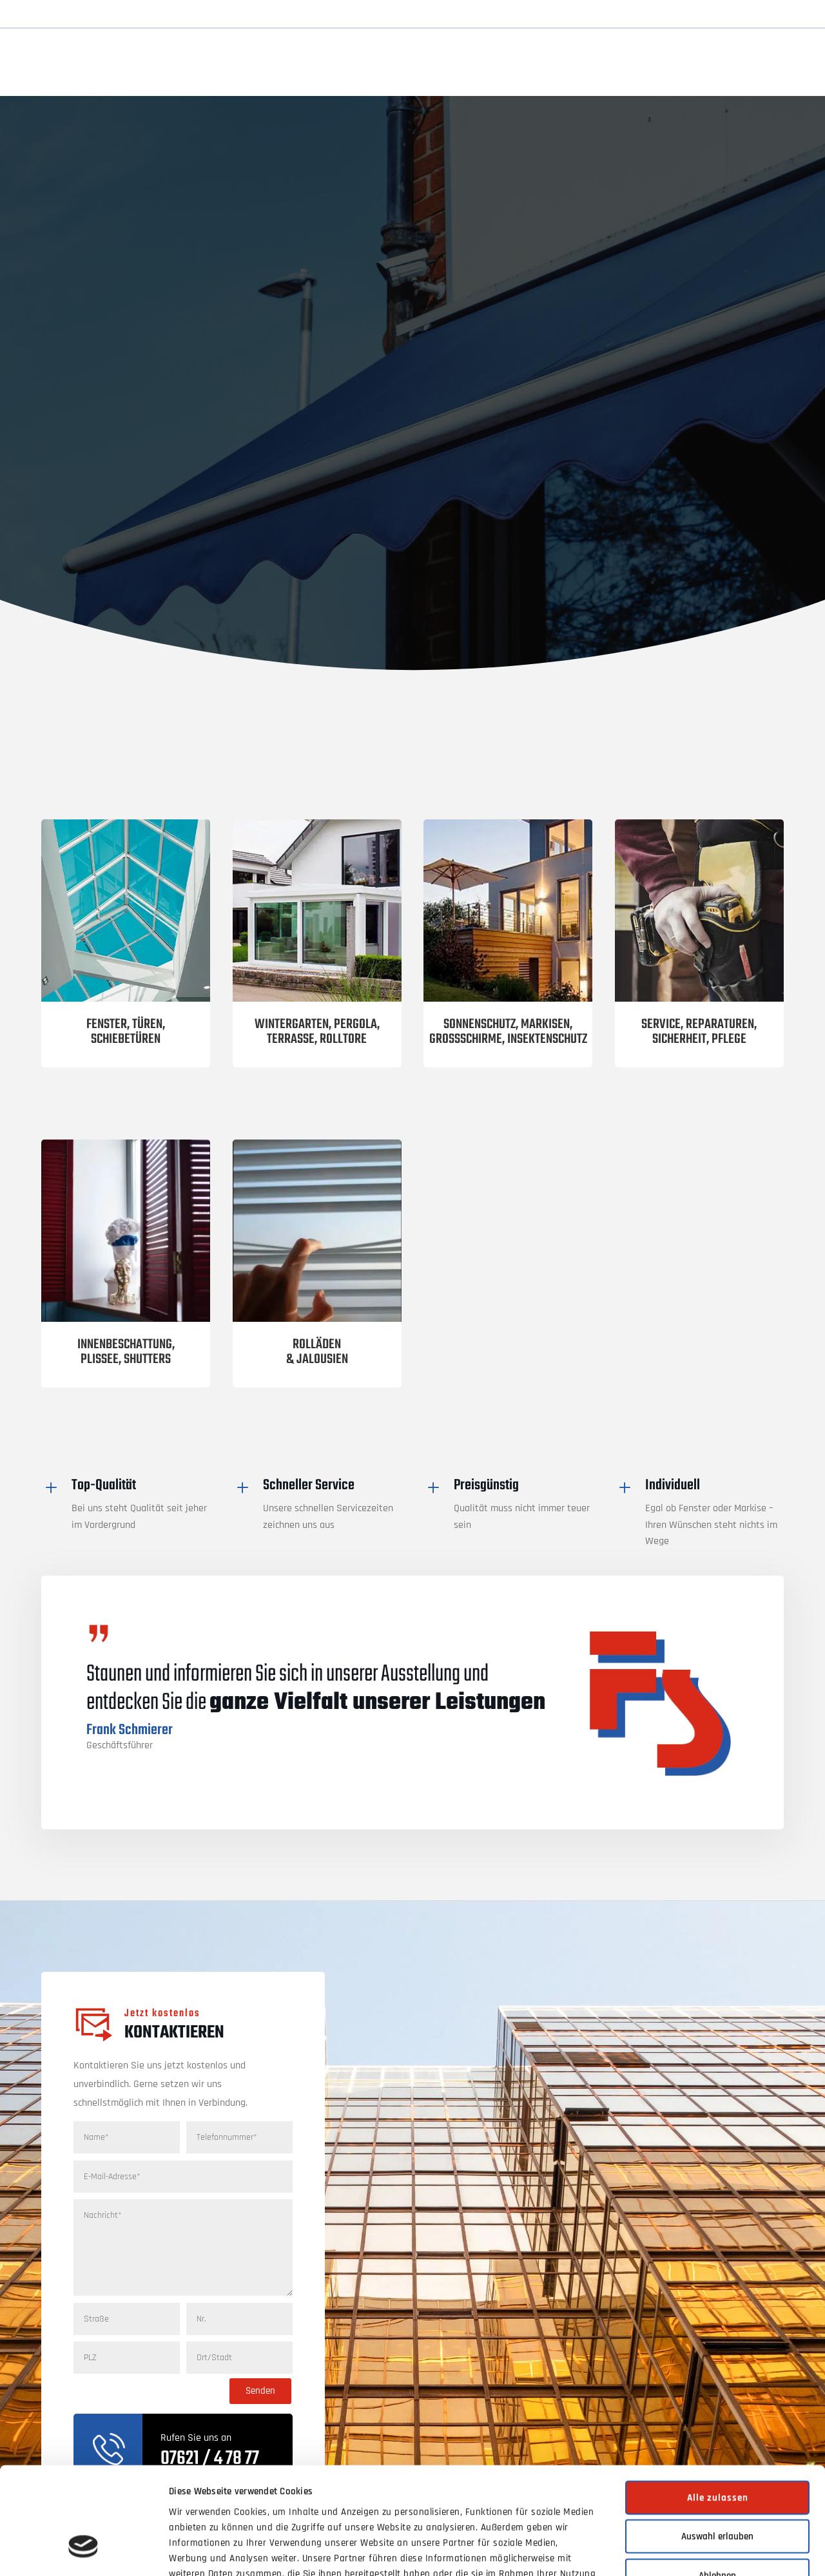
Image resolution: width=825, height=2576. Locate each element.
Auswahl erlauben (717, 2446)
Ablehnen (717, 2485)
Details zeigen (658, 2550)
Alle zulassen (717, 2407)
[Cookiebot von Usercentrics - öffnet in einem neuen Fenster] (83, 2551)
